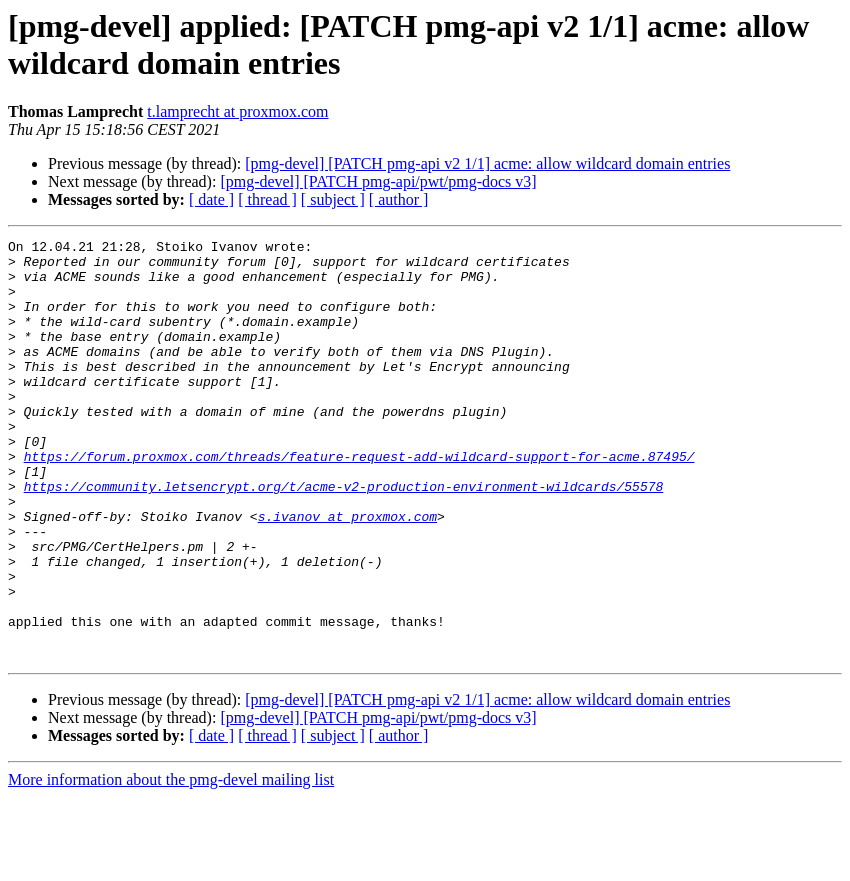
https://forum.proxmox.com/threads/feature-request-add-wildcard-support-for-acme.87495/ (359, 501)
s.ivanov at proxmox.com (347, 573)
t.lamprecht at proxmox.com (237, 111)
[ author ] (399, 199)
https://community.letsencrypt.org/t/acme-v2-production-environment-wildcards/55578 (344, 537)
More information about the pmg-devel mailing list (171, 863)
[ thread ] (267, 199)
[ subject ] (333, 199)
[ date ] (211, 199)
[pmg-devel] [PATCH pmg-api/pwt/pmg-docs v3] (378, 181)
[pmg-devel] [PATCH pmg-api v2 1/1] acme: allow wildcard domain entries (487, 163)
